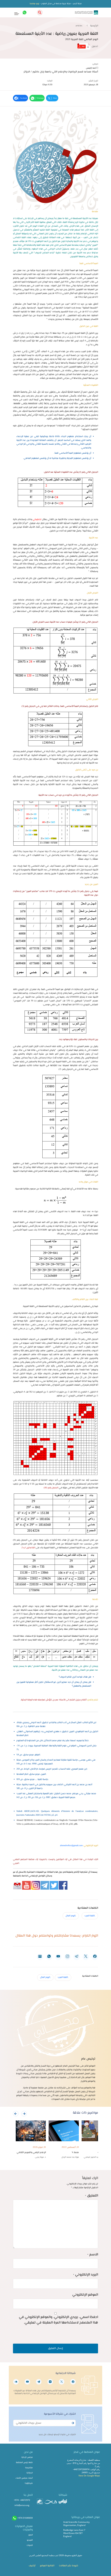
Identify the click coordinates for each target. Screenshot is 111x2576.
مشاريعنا (29, 2467)
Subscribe (72, 2425)
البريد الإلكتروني (85, 2274)
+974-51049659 (25, 2517)
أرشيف (32, 2566)
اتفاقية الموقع (47, 2566)
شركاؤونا (29, 2483)
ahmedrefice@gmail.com (71, 1845)
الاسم (92, 2254)
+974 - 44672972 (22, 2500)
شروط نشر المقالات (68, 2566)
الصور (30, 2535)
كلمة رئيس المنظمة (24, 2462)
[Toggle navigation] (14, 12)
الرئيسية (94, 26)
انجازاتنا (29, 2473)
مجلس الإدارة (27, 2457)
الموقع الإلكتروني (85, 2295)
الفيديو (30, 2540)
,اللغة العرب (90, 1916)
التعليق (91, 2195)
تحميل (87, 46)
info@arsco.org (22, 2505)
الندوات (30, 2545)
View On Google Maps (89, 2475)
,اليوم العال (71, 1916)
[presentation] (15, 2113)
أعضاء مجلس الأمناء (24, 2478)
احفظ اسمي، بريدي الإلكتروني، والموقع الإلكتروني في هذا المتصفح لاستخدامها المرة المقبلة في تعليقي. (58, 2320)
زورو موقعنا (34, 3)
